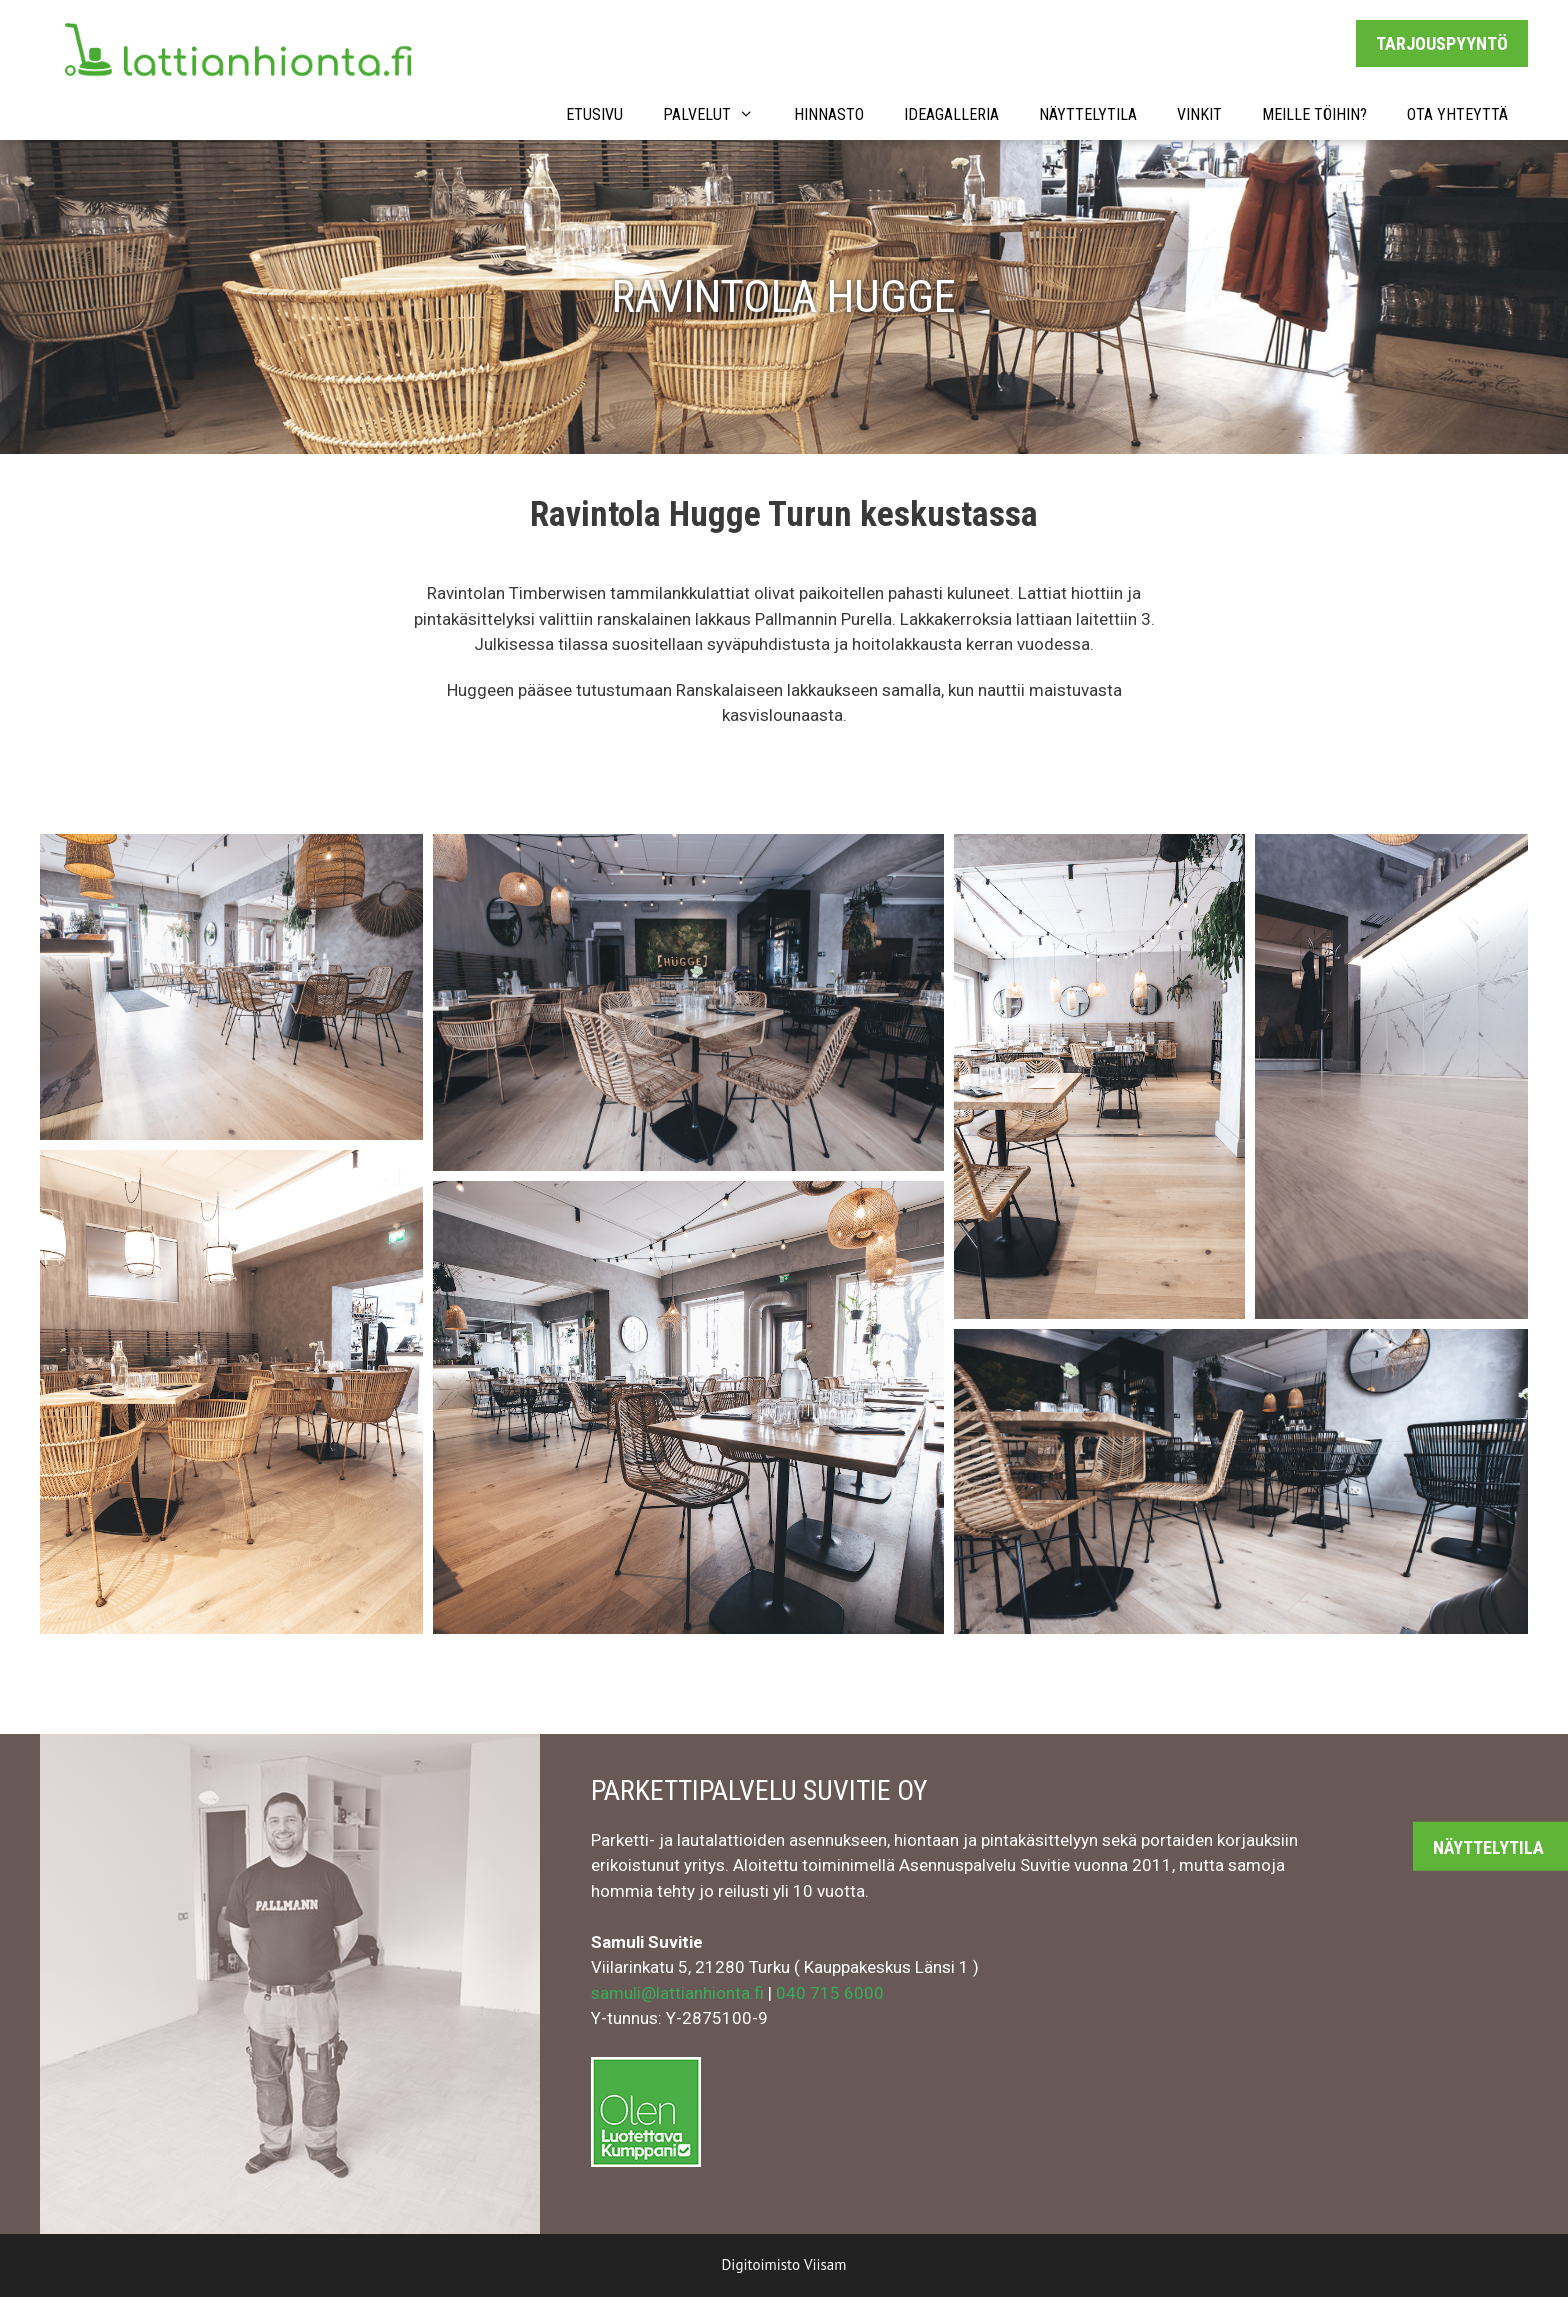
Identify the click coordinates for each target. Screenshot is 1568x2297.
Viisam (825, 2264)
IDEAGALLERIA (951, 114)
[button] (231, 987)
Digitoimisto (761, 2264)
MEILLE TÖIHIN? (1314, 114)
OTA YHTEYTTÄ (1457, 114)
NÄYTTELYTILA (1088, 114)
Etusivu (594, 114)
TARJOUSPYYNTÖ (1442, 43)
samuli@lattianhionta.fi (677, 1993)
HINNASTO (829, 114)
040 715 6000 (830, 1993)
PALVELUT (718, 115)
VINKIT (1199, 114)
